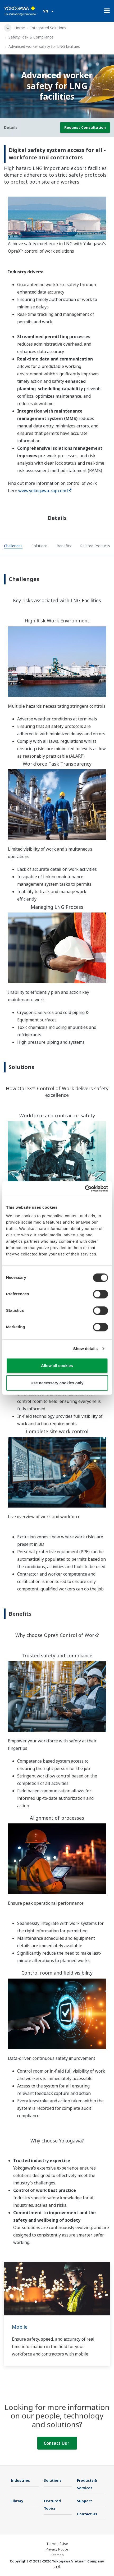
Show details (85, 1348)
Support (84, 2500)
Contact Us (57, 2443)
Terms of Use (57, 2543)
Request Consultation (85, 127)
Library (17, 2500)
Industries (20, 2480)
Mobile (20, 2327)
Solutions (52, 2480)
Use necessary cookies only (56, 1383)
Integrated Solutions (48, 27)
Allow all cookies (57, 1365)
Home (19, 27)
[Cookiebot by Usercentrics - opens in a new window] (85, 1188)
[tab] (13, 547)
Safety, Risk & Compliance (30, 37)
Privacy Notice (57, 2549)
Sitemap (57, 2554)
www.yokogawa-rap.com (44, 491)
